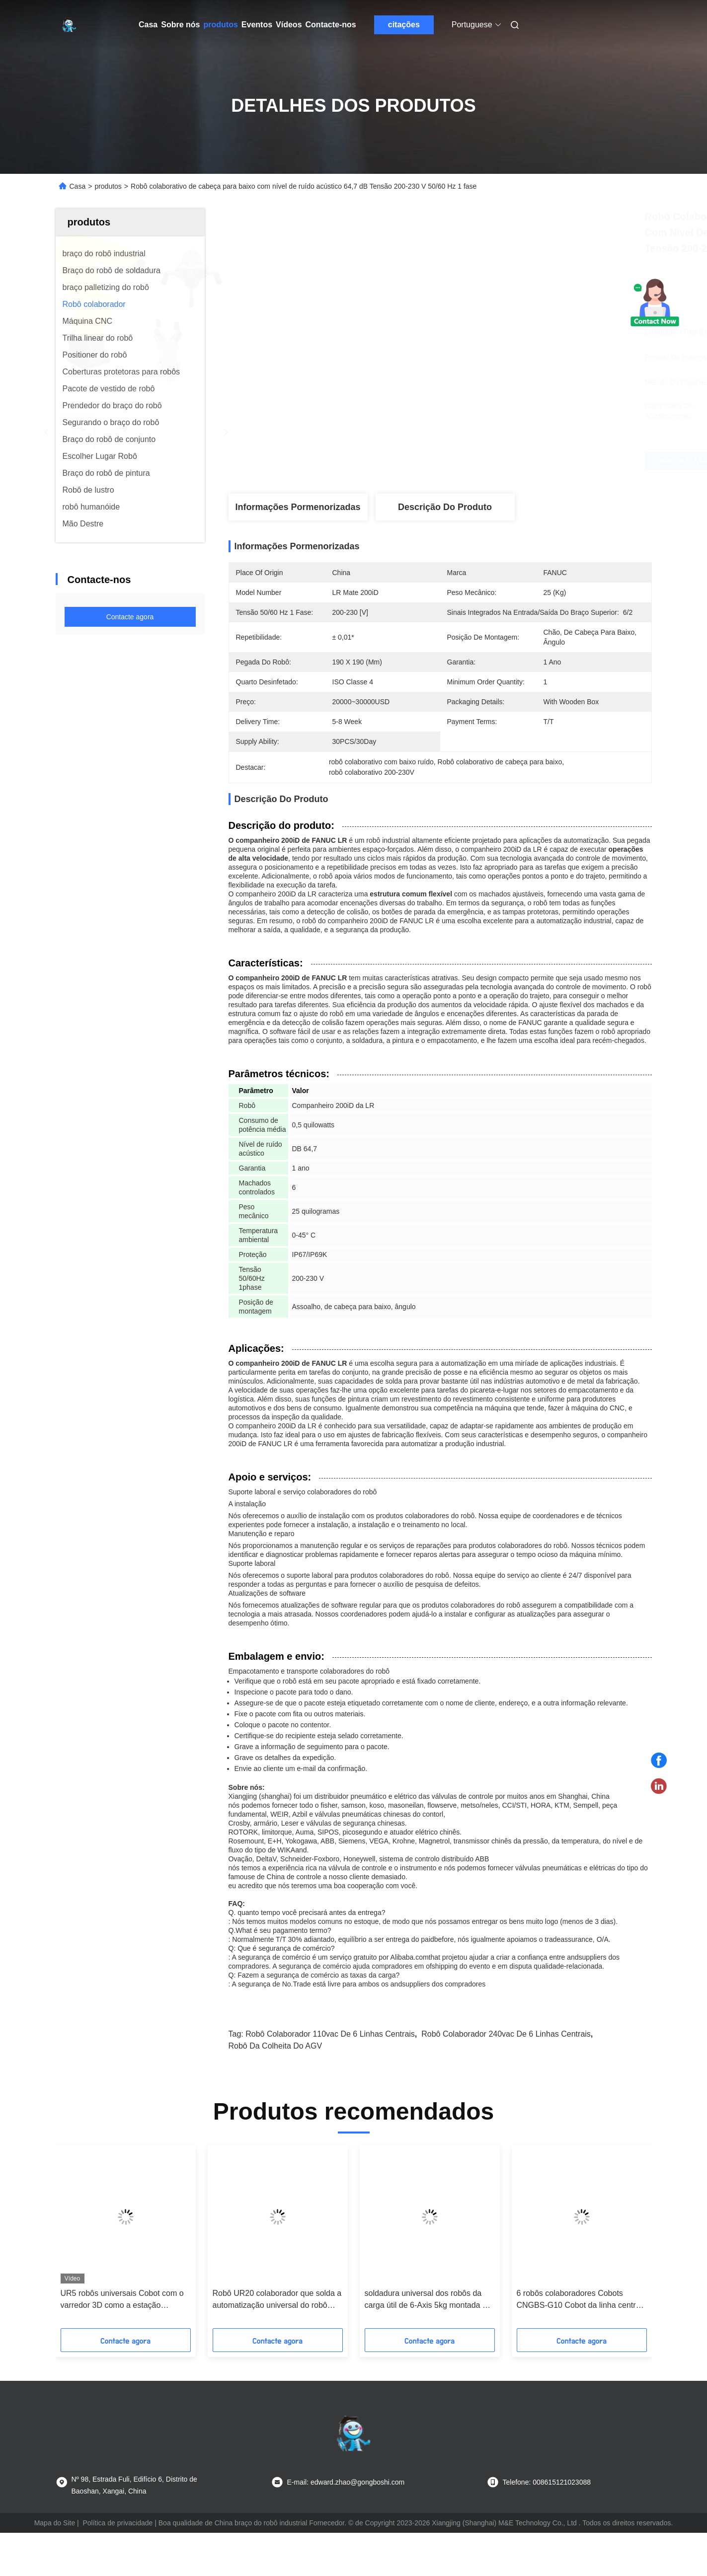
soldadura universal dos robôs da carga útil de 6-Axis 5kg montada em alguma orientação (429, 2300)
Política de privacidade (117, 2523)
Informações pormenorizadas (297, 507)
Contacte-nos (331, 24)
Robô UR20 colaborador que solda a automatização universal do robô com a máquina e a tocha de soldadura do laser (277, 2300)
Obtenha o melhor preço (510, 460)
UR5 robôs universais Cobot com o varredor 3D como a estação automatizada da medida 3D (122, 2300)
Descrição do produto (445, 507)
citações (404, 24)
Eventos (256, 24)
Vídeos (289, 24)
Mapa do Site (55, 2523)
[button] (82, 2240)
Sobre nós (180, 24)
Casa (148, 24)
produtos (220, 24)
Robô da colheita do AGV (275, 2046)
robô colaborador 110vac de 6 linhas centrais (330, 2034)
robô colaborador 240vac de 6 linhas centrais (506, 2034)
